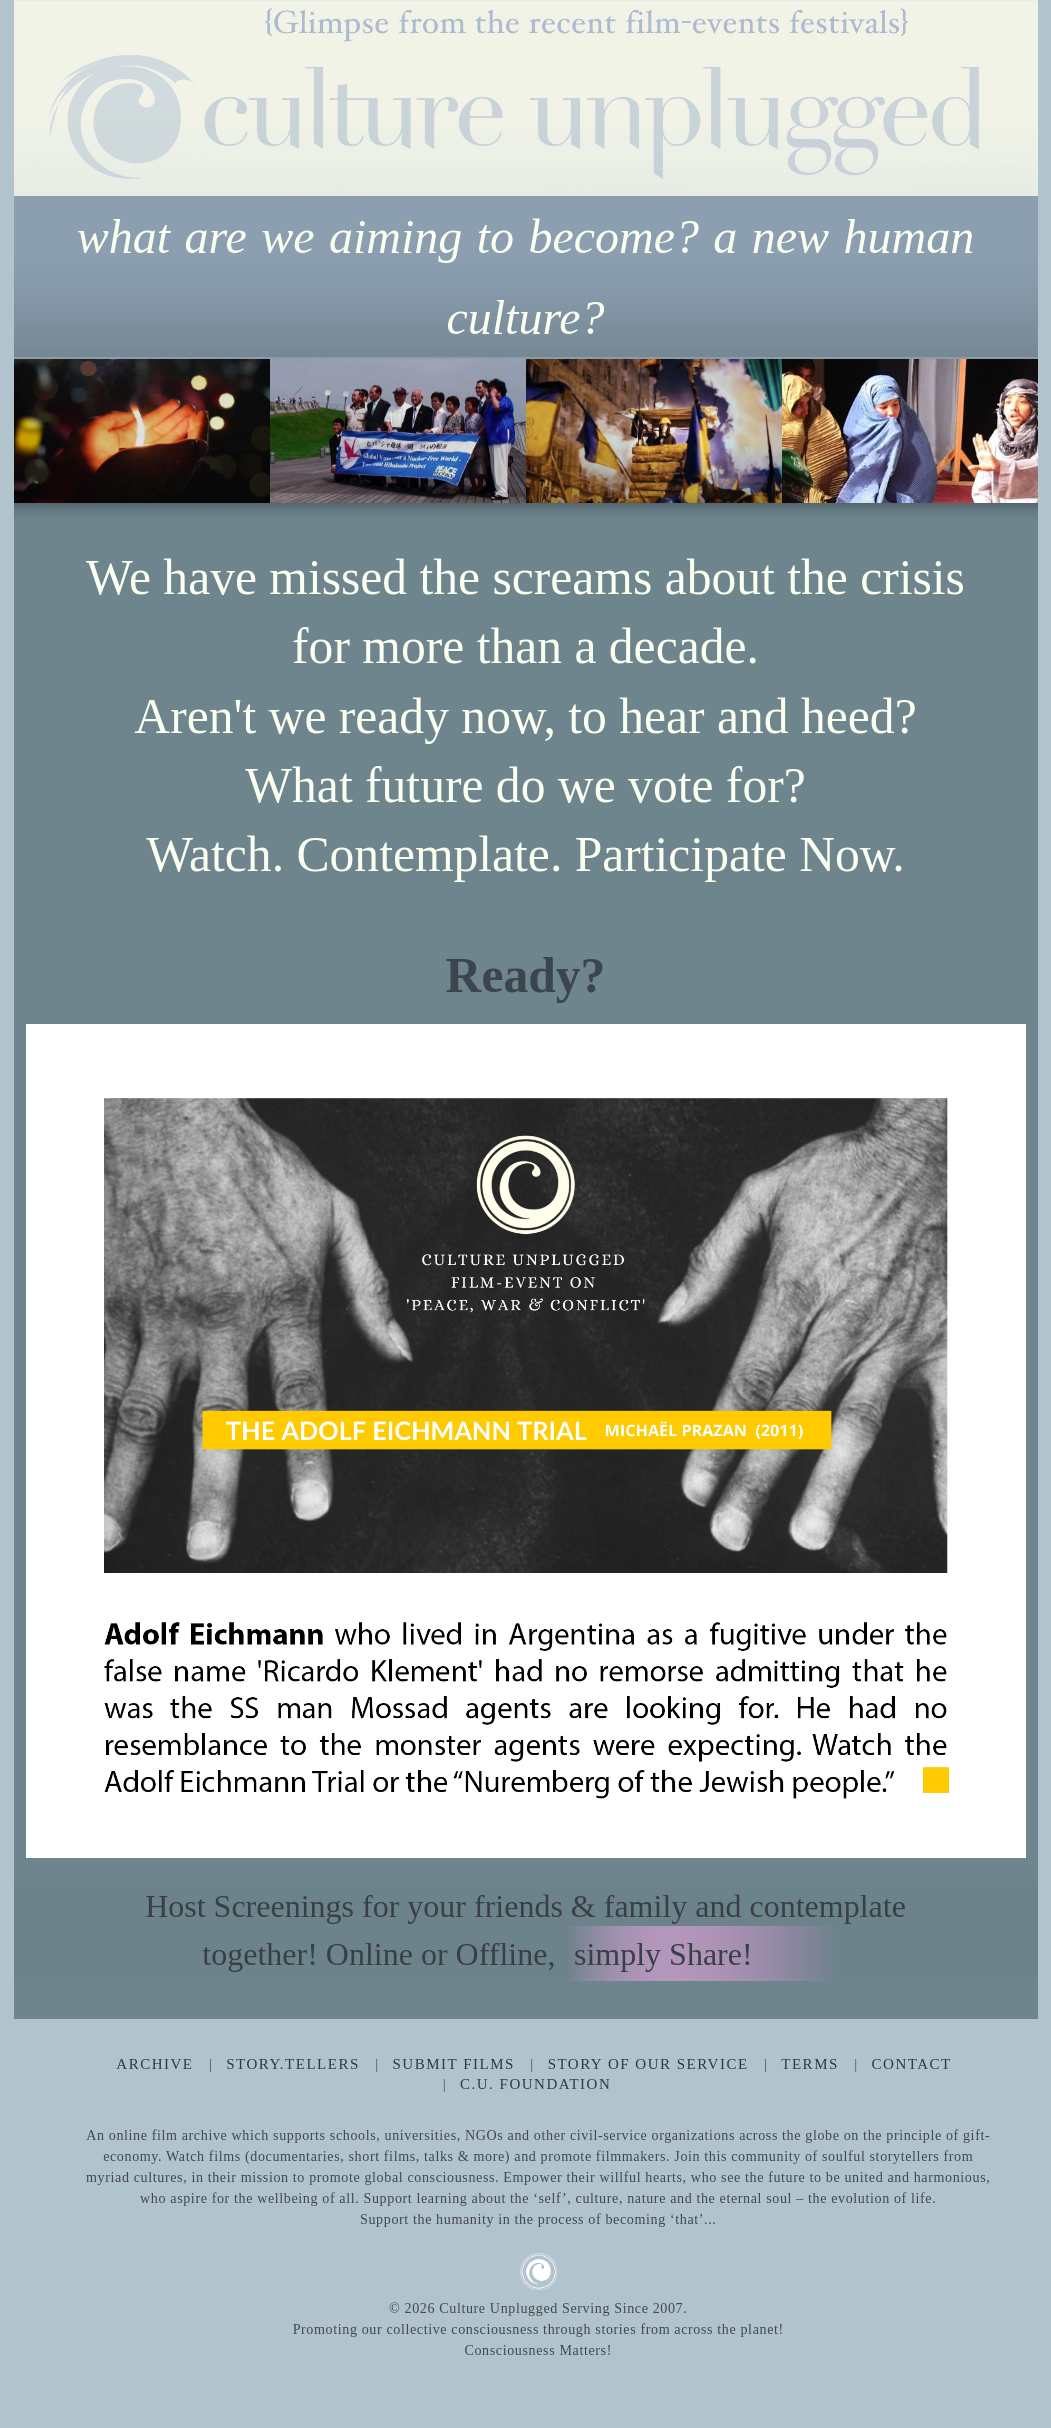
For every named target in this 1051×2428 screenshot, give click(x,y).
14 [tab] (652, 1045)
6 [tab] (364, 1045)
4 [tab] (292, 1045)
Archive (154, 2064)
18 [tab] (796, 1045)
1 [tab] (184, 1045)
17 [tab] (760, 1045)
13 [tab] (616, 1045)
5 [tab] (328, 1045)
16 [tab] (724, 1045)
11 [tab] (544, 1045)
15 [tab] (688, 1045)
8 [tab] (436, 1045)
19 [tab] (832, 1045)
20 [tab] (868, 1045)
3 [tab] (256, 1045)
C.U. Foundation (535, 2084)
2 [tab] (220, 1045)
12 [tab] (580, 1045)
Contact (912, 2064)
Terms (810, 2064)
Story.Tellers (293, 2064)
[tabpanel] (526, 1441)
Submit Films (454, 2064)
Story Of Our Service (648, 2064)
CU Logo (538, 2271)
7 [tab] (400, 1045)
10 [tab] (508, 1045)
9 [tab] (472, 1045)
